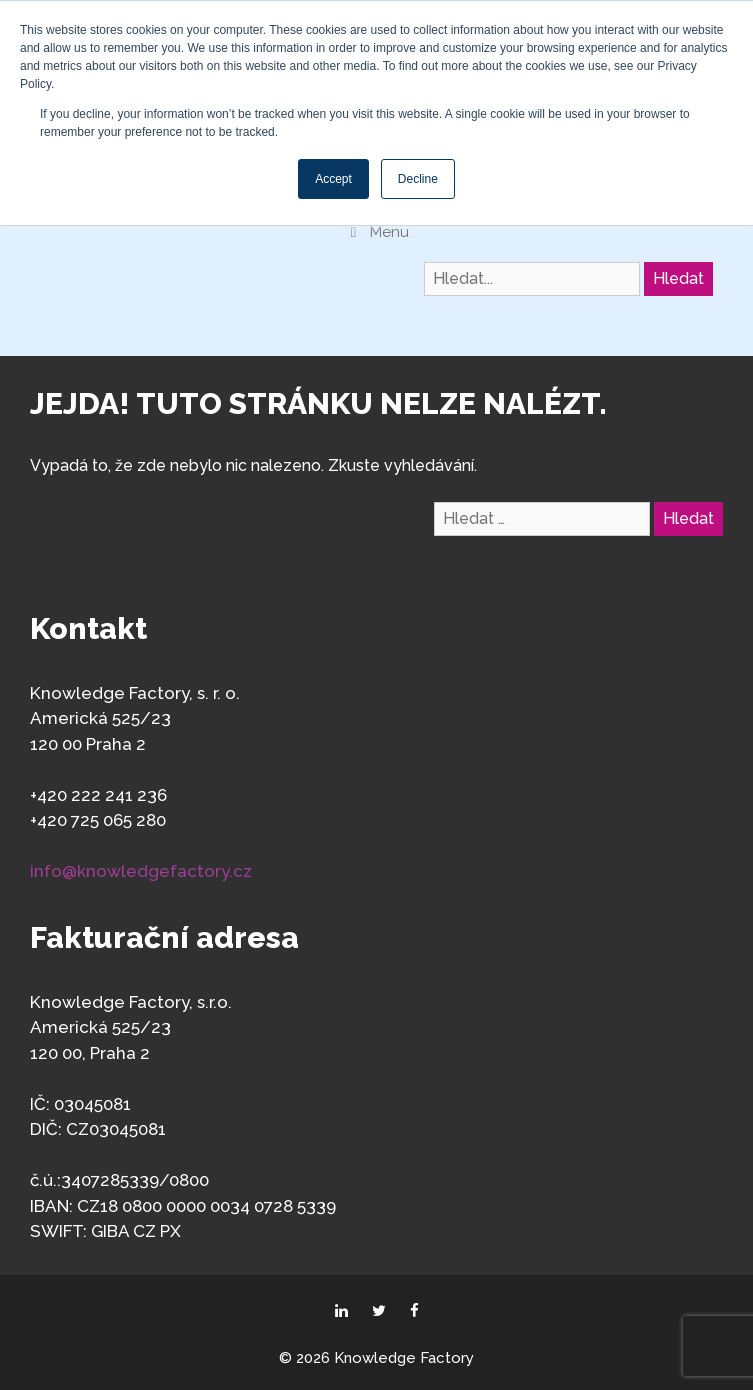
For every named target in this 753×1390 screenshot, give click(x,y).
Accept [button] (333, 179)
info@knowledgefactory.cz (141, 871)
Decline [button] (418, 179)
